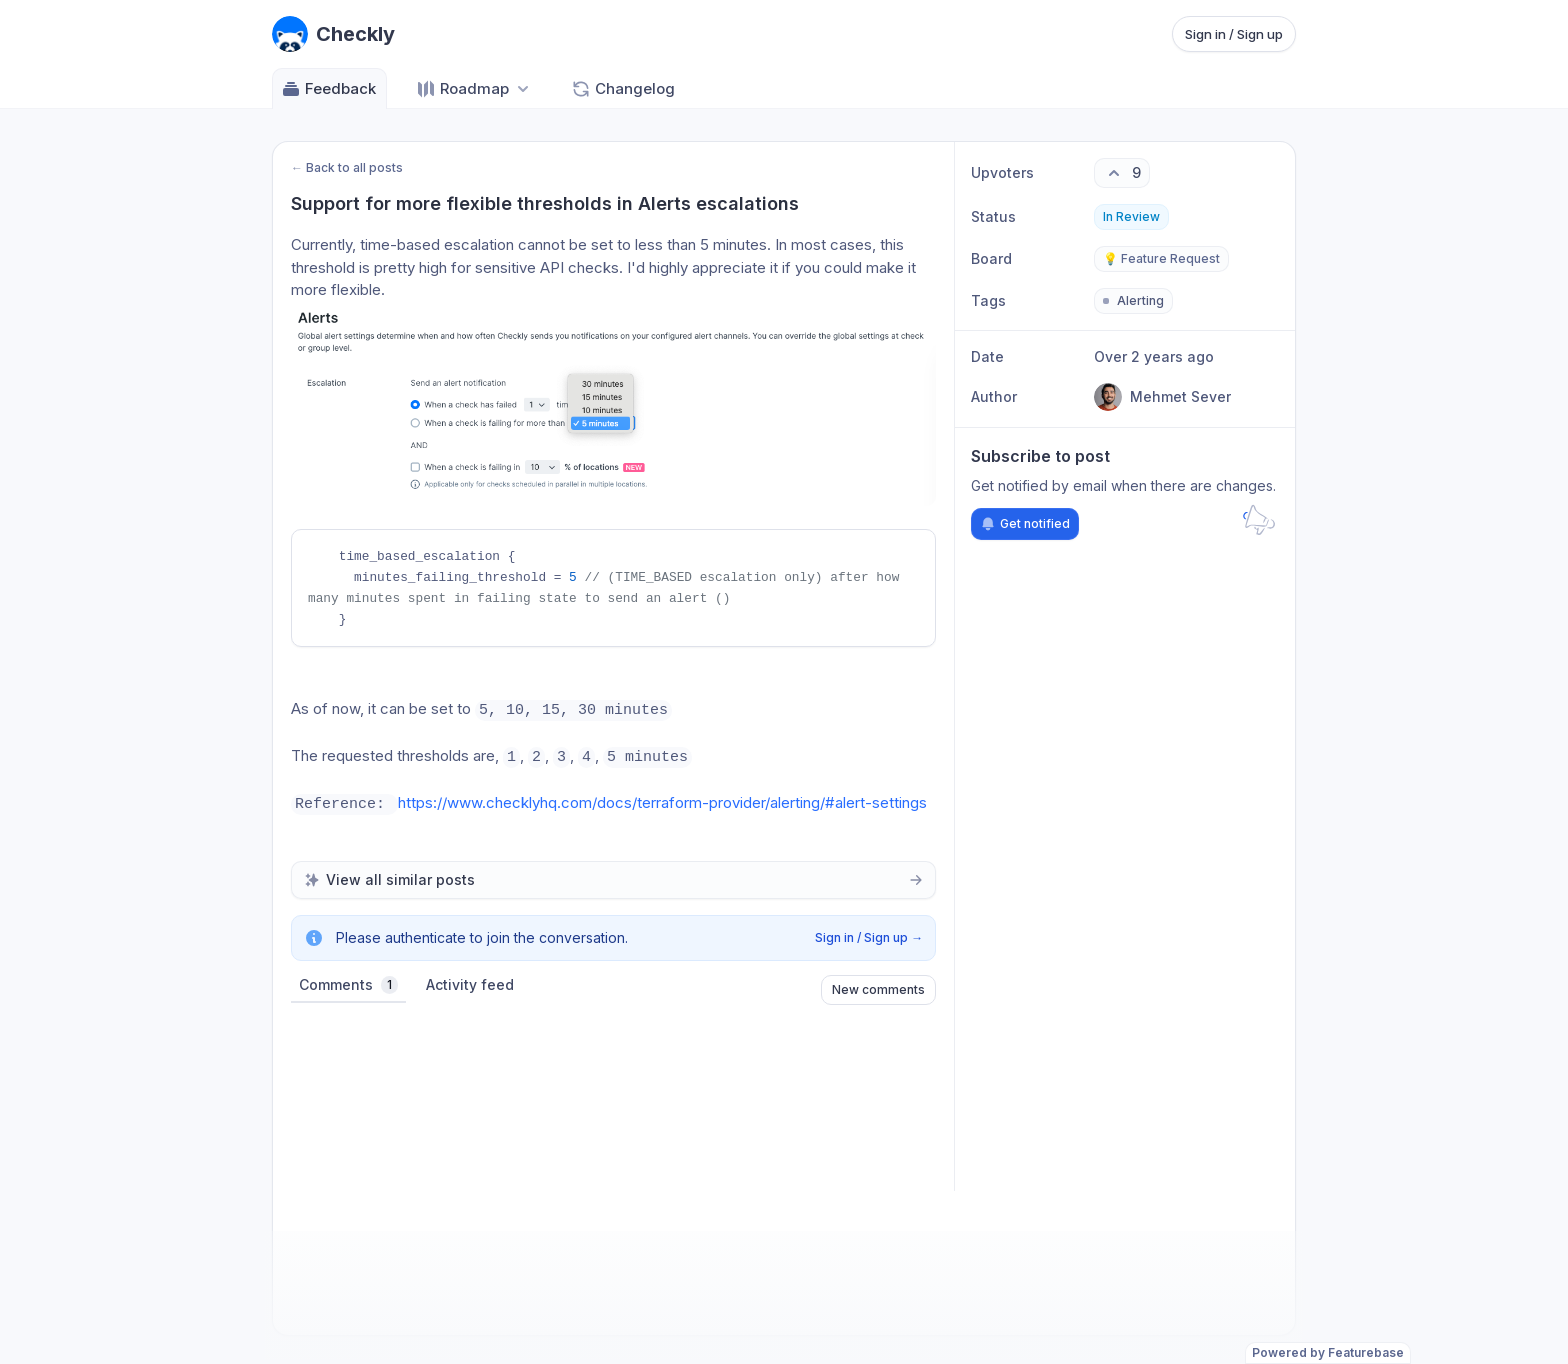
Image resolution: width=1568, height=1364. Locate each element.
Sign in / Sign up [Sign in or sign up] (1234, 34)
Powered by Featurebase (1328, 1352)
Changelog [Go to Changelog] (623, 89)
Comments (348, 989)
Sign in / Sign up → (869, 941)
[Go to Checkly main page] (333, 34)
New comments (878, 993)
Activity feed (470, 988)
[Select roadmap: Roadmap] (474, 88)
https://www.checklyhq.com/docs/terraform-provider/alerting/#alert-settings (662, 806)
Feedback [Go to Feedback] (328, 89)
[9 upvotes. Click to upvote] (1122, 173)
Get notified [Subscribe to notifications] (1025, 524)
